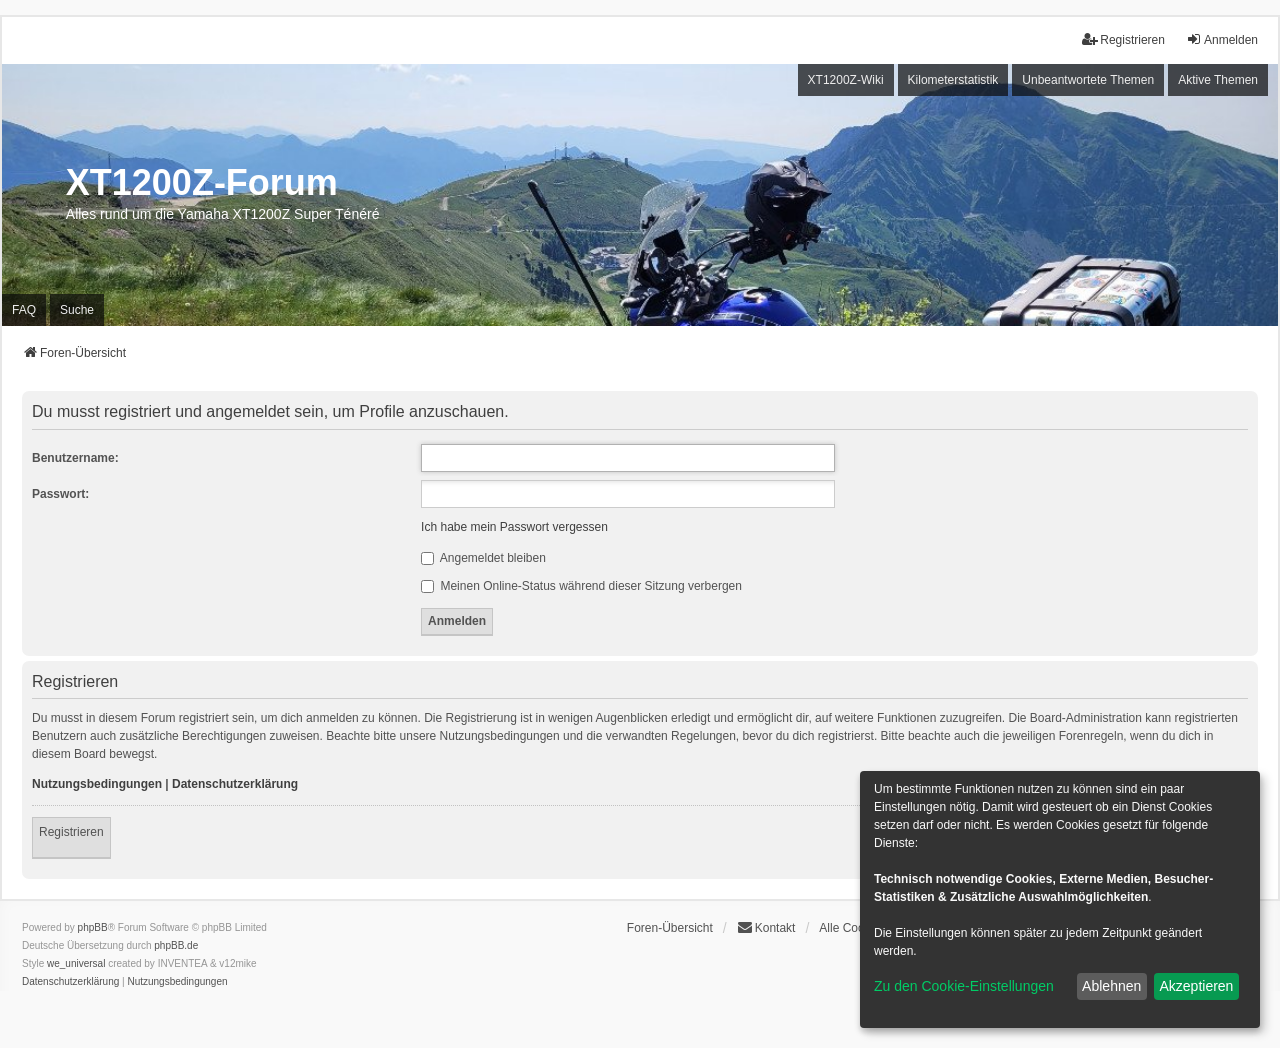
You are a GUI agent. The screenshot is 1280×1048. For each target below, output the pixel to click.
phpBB (93, 927)
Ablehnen (1111, 986)
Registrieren (71, 832)
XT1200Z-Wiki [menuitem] (846, 80)
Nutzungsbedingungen (97, 784)
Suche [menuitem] (77, 310)
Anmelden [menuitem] (1222, 39)
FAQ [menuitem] (24, 310)
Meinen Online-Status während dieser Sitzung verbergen (581, 586)
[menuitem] (70, 982)
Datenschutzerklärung (235, 784)
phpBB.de (176, 945)
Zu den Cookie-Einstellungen (964, 986)
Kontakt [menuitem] (766, 927)
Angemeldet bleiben (483, 558)
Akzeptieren (1196, 986)
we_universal (76, 963)
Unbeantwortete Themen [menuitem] (1088, 80)
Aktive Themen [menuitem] (1218, 80)
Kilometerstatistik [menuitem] (953, 80)
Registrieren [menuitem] (1123, 39)
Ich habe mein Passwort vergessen (514, 527)
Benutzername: (75, 458)
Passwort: (60, 494)
